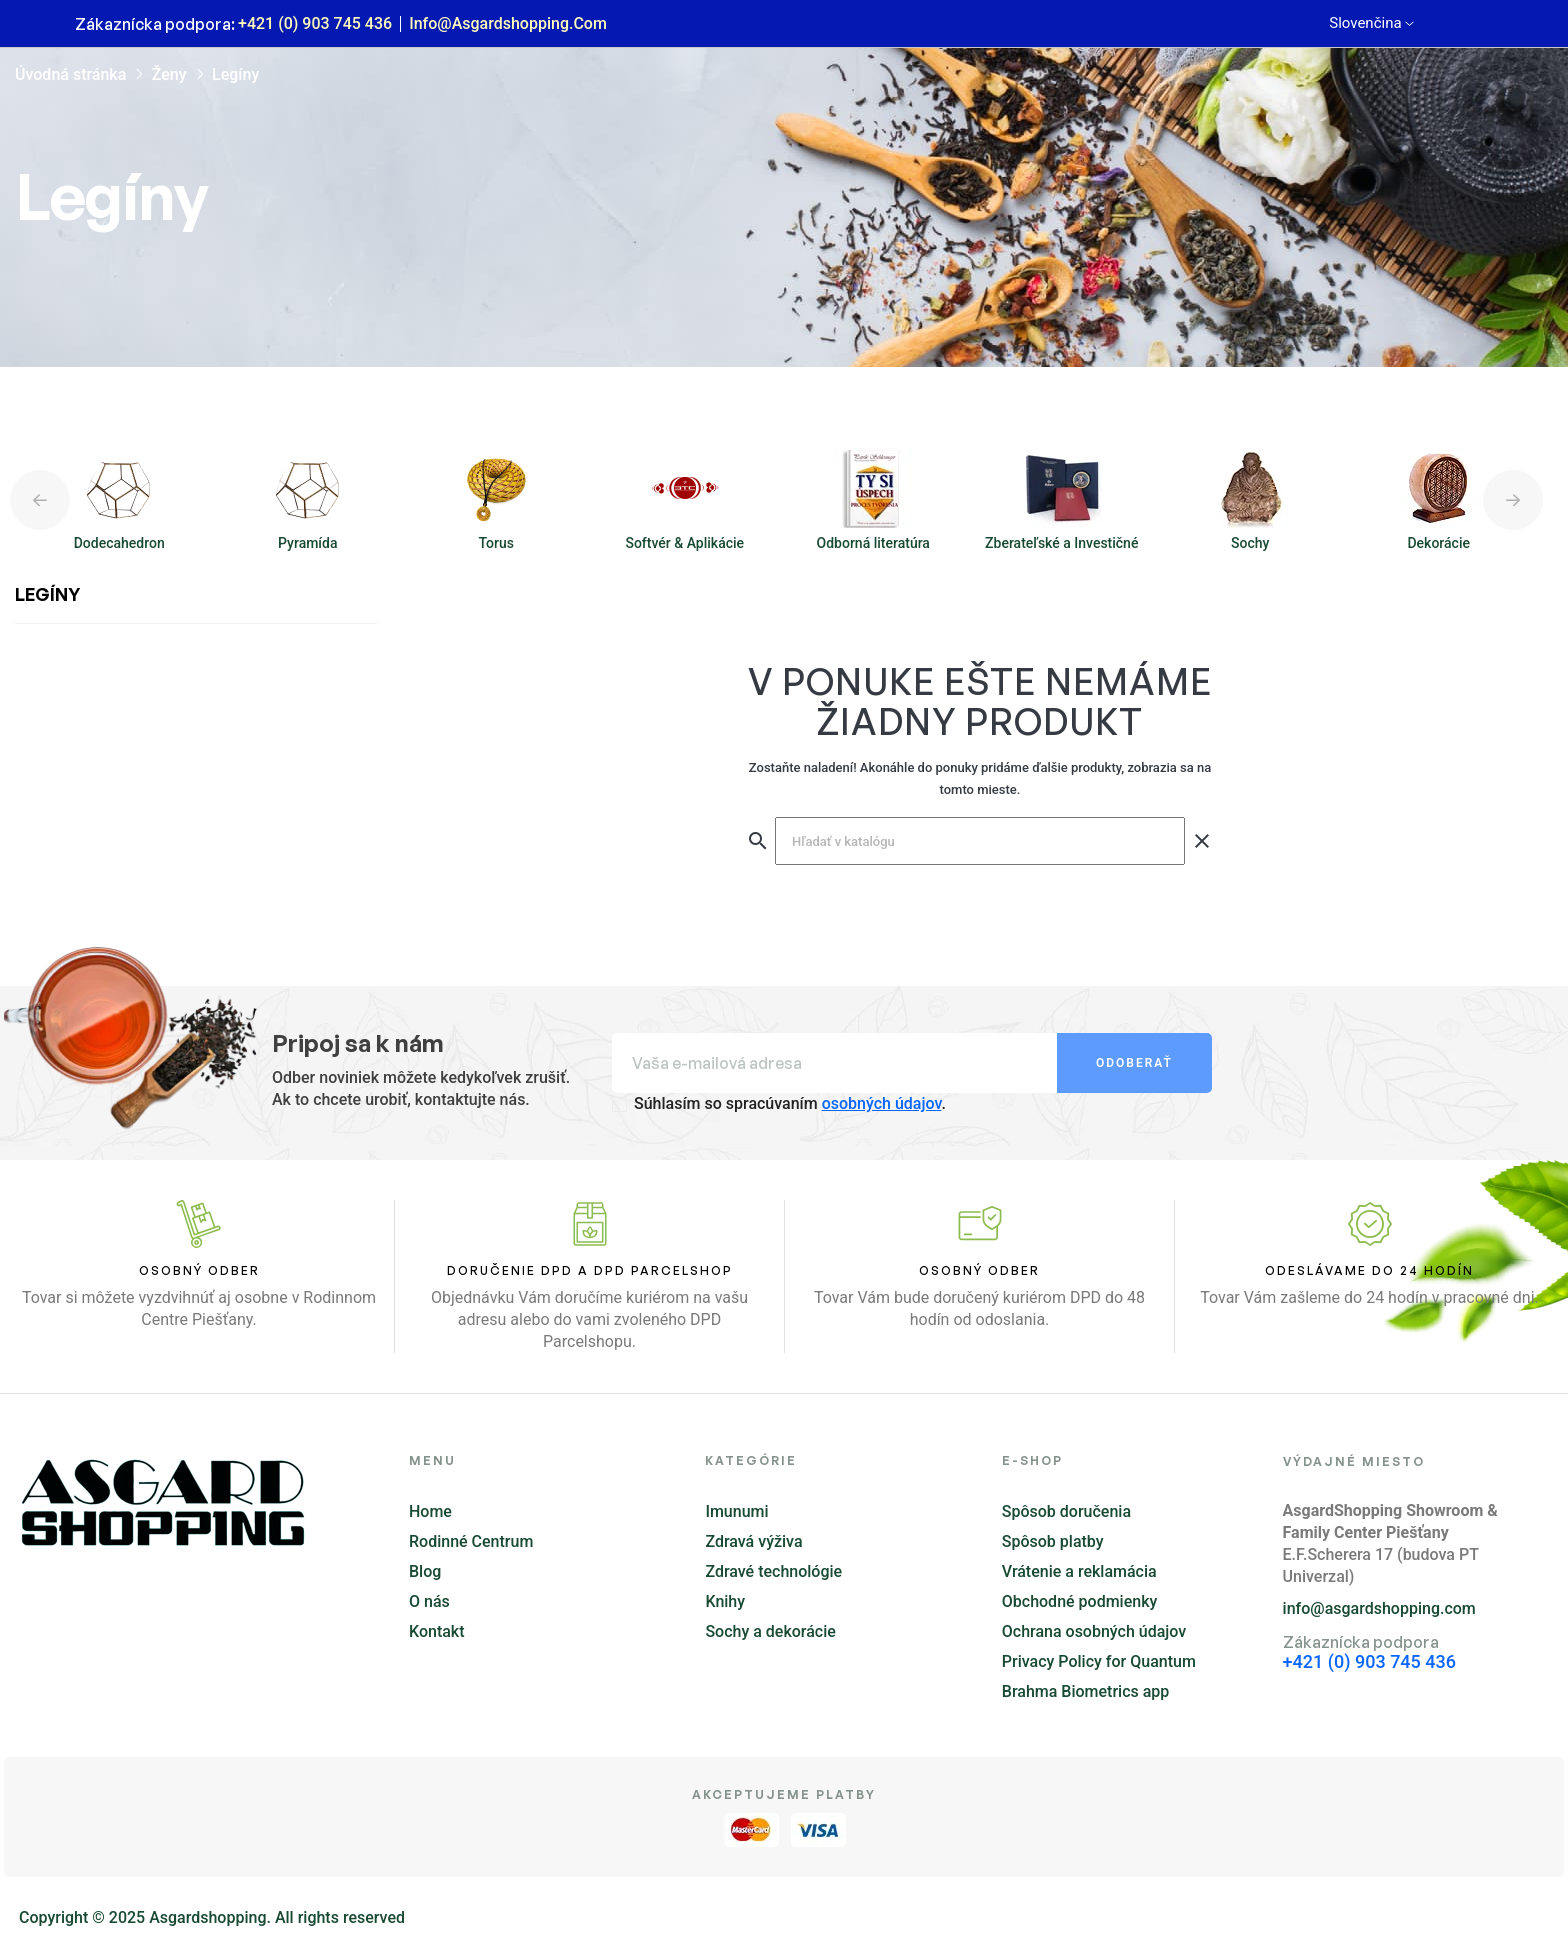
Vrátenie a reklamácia (1079, 1571)
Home (430, 1511)
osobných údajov (882, 1103)
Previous (40, 500)
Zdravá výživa (753, 1541)
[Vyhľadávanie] (980, 841)
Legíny (47, 594)
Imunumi (736, 1511)
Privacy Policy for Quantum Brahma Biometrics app (1099, 1676)
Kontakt (437, 1631)
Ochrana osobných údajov (1094, 1631)
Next (1513, 500)
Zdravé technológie (773, 1571)
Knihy (725, 1601)
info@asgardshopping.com (508, 24)
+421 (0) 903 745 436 (315, 24)
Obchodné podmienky (1080, 1601)
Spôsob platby (1053, 1541)
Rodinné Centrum (471, 1541)
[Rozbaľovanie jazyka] (1371, 23)
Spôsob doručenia (1066, 1511)
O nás (429, 1601)
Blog (425, 1571)
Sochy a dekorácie (770, 1631)
